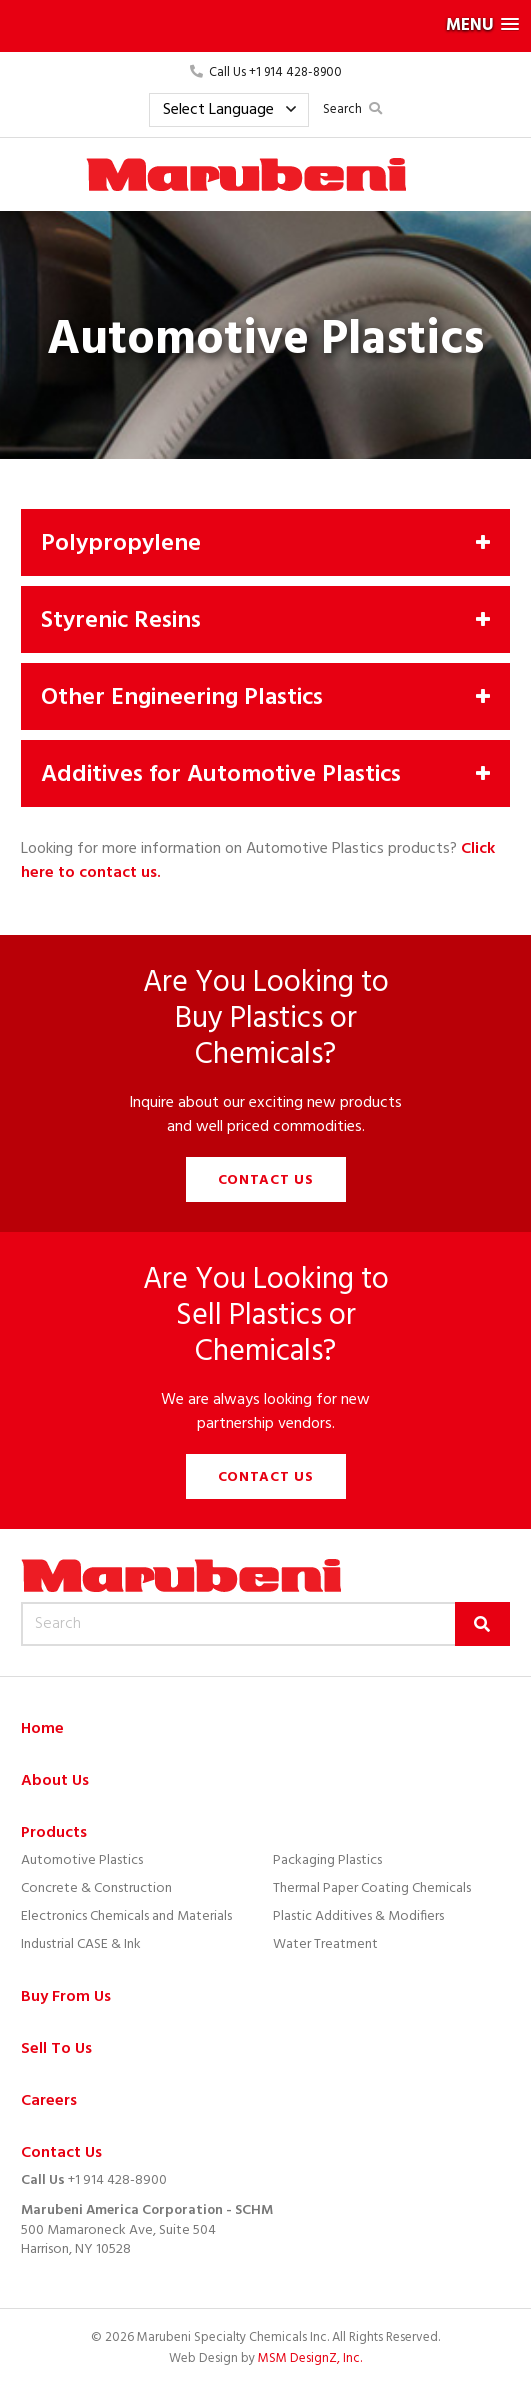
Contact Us (266, 1180)
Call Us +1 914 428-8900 (266, 72)
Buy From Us (66, 1997)
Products (54, 1833)
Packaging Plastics (327, 1860)
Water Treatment (325, 1944)
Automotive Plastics (82, 1860)
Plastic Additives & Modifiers (358, 1916)
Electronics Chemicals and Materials (126, 1916)
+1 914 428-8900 (117, 2180)
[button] (265, 26)
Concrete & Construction (96, 1888)
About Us (55, 1781)
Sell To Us (56, 2049)
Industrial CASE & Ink (81, 1944)
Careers (49, 2101)
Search (352, 109)
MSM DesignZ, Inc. (310, 2358)
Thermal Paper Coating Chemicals (372, 1888)
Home (42, 1729)
